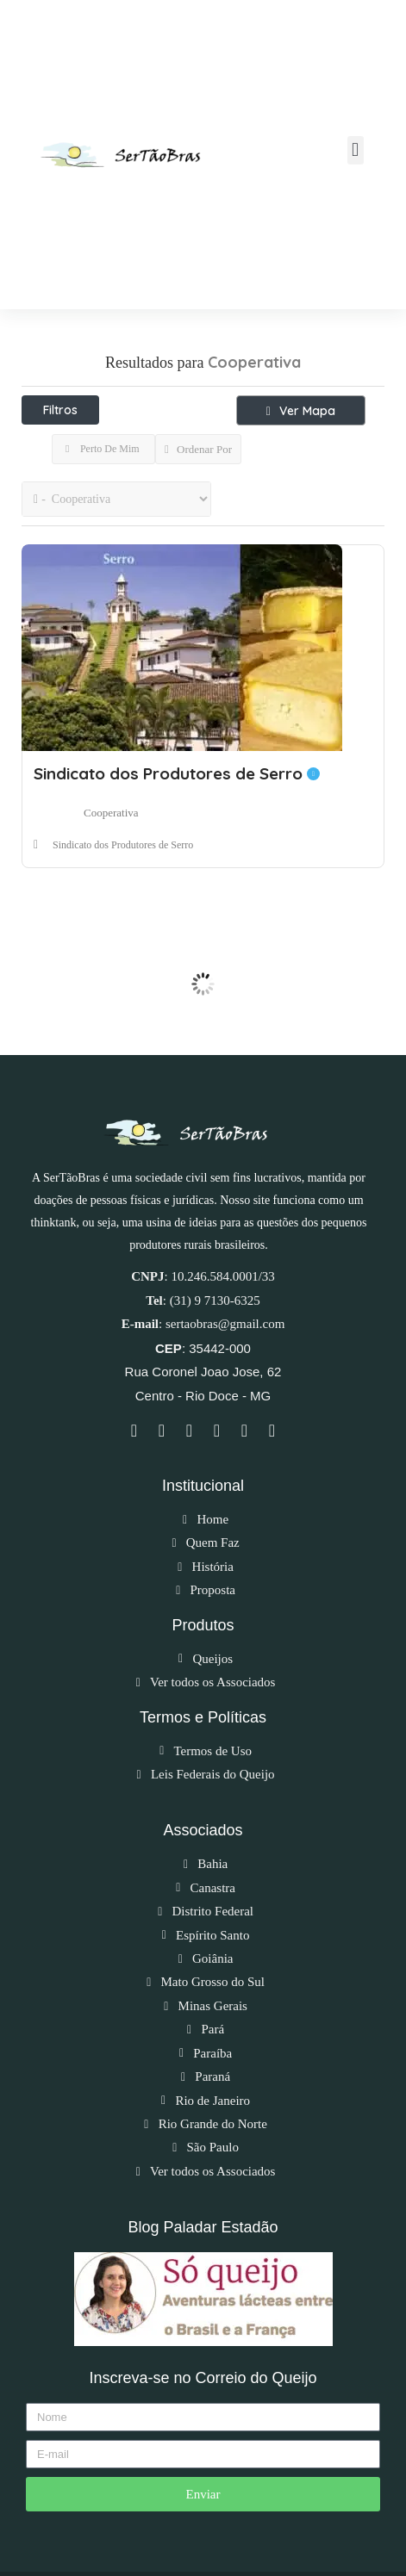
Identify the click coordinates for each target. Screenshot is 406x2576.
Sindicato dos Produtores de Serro (177, 773)
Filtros (60, 410)
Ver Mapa (300, 411)
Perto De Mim (103, 449)
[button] (355, 150)
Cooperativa (111, 812)
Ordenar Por (198, 449)
